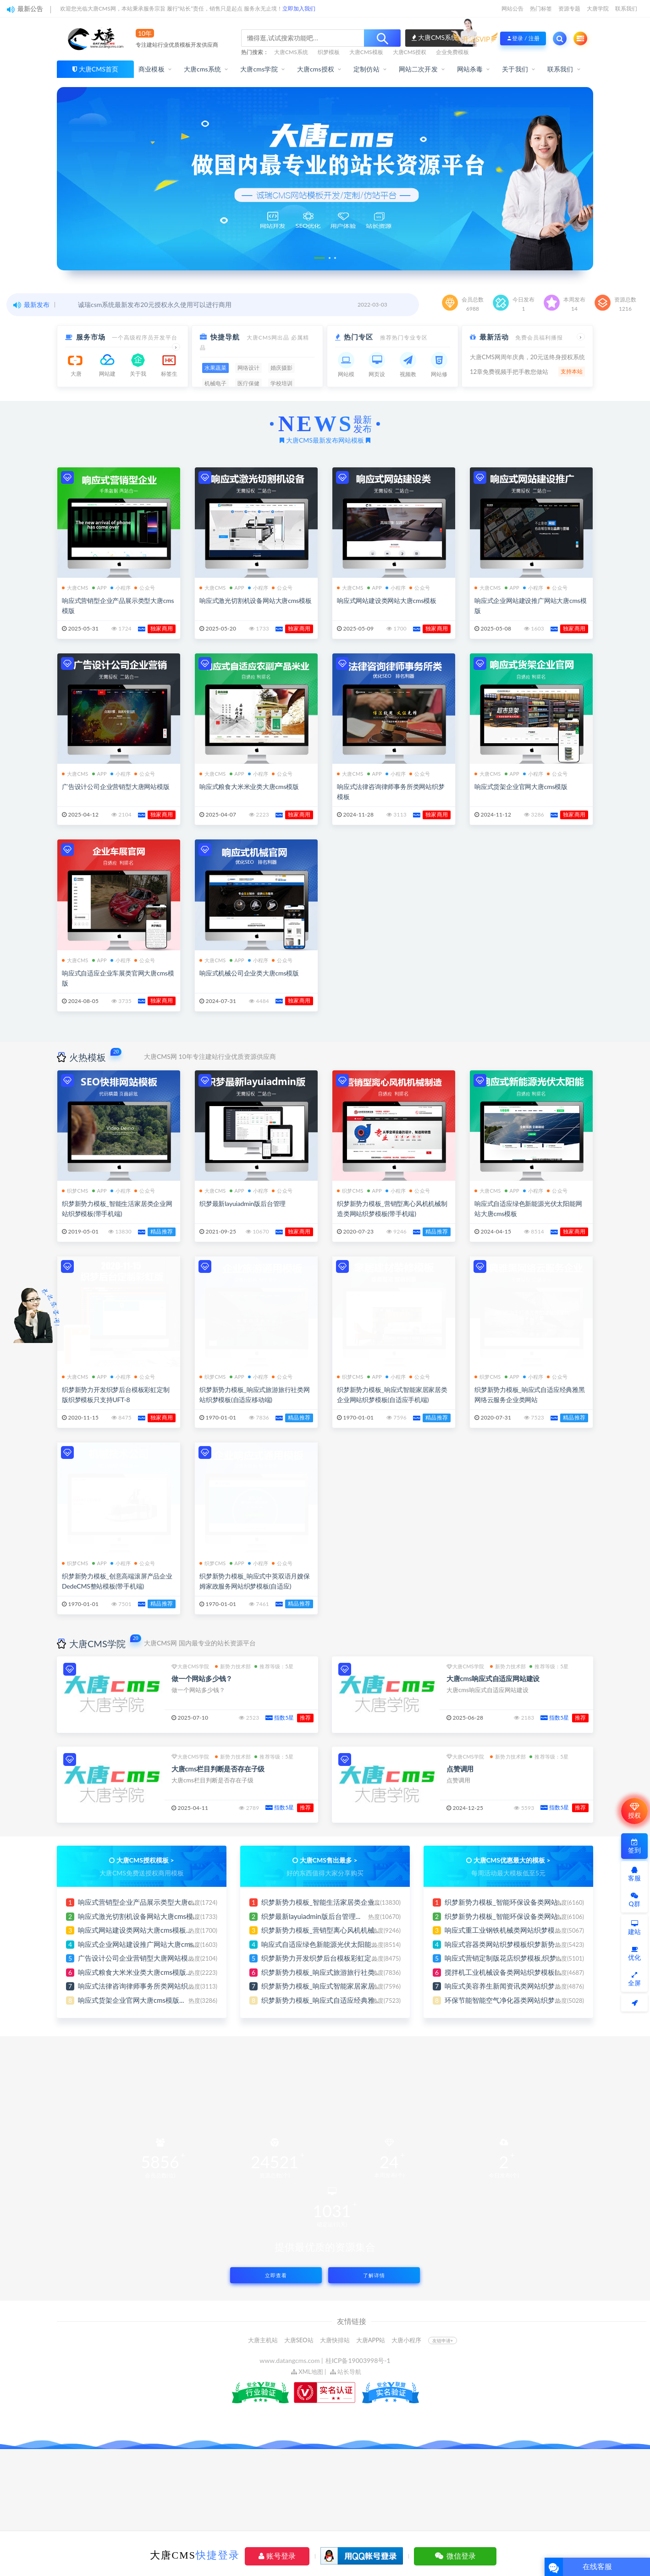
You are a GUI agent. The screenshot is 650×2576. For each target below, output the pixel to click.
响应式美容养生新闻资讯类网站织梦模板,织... (513, 1986)
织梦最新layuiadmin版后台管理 (242, 1203)
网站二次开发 (418, 69)
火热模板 (87, 1057)
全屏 (634, 1979)
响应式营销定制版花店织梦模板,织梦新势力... (513, 1958)
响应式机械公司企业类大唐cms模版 (249, 973)
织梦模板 (329, 52)
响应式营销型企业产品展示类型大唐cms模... (145, 1902)
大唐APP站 (371, 2340)
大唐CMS (75, 588)
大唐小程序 (406, 2340)
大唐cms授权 (316, 69)
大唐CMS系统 (291, 52)
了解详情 (374, 2275)
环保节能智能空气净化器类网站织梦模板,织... (513, 2000)
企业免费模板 (452, 52)
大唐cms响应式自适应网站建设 (493, 1678)
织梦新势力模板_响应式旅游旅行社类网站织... (330, 1972)
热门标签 (541, 8)
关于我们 (515, 69)
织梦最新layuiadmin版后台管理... (310, 1916)
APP (99, 588)
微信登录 (455, 2556)
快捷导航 (225, 337)
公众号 (144, 588)
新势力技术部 (233, 1666)
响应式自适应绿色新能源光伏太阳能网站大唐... (332, 1944)
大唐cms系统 (202, 69)
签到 (634, 1846)
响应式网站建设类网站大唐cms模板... (134, 1930)
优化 (634, 1953)
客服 (634, 1874)
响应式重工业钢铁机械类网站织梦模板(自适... (513, 1930)
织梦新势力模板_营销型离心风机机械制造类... (330, 1930)
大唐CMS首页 (98, 69)
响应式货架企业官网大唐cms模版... (131, 2000)
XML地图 (307, 2371)
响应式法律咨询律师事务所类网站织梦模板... (146, 1986)
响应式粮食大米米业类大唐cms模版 (249, 786)
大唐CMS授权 (410, 52)
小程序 (120, 588)
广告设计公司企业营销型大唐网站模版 (116, 786)
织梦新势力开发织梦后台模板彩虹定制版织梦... (332, 1958)
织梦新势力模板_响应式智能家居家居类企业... (330, 1986)
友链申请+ (442, 2340)
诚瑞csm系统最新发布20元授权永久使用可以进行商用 (154, 304)
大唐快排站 (335, 2340)
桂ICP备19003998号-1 (358, 2360)
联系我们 (626, 8)
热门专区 (358, 337)
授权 (634, 1811)
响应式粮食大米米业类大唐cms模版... (134, 1972)
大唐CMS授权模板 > (145, 1860)
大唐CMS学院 (97, 1643)
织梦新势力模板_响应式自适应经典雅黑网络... (330, 2000)
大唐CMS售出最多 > (329, 1860)
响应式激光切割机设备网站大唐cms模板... (141, 1916)
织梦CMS (75, 1191)
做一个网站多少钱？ (201, 1678)
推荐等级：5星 (273, 1666)
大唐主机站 (263, 2340)
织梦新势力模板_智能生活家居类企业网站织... (330, 1902)
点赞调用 (460, 1769)
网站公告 (512, 8)
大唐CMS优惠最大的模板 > (512, 1860)
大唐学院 (598, 8)
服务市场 (90, 337)
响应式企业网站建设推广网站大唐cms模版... (145, 1944)
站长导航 (345, 2371)
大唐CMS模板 (366, 52)
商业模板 (151, 69)
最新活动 (494, 337)
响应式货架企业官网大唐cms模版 (520, 786)
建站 (634, 1927)
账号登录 (277, 2556)
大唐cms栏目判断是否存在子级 (217, 1769)
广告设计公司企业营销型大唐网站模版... (139, 1958)
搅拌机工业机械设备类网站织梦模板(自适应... (513, 1972)
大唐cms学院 (259, 69)
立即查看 (276, 2275)
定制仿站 (366, 69)
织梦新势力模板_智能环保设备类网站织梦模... (514, 1902)
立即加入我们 (298, 8)
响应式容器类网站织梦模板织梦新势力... (506, 1944)
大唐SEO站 (299, 2340)
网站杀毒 (470, 69)
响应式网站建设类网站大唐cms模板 (386, 600)
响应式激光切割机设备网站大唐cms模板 (255, 600)
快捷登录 (218, 2555)
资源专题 (569, 8)
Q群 (634, 1899)
